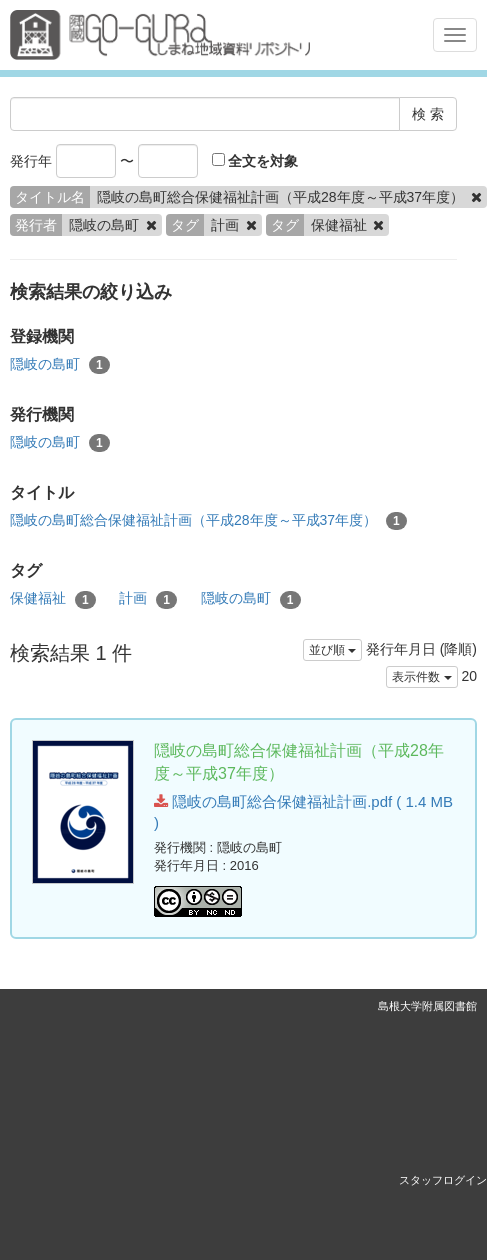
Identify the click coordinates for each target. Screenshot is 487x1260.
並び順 (332, 650)
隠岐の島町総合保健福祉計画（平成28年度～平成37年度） (208, 521)
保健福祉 (53, 599)
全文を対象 (255, 161)
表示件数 (421, 677)
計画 (148, 599)
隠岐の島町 (60, 365)
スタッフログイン (443, 1180)
